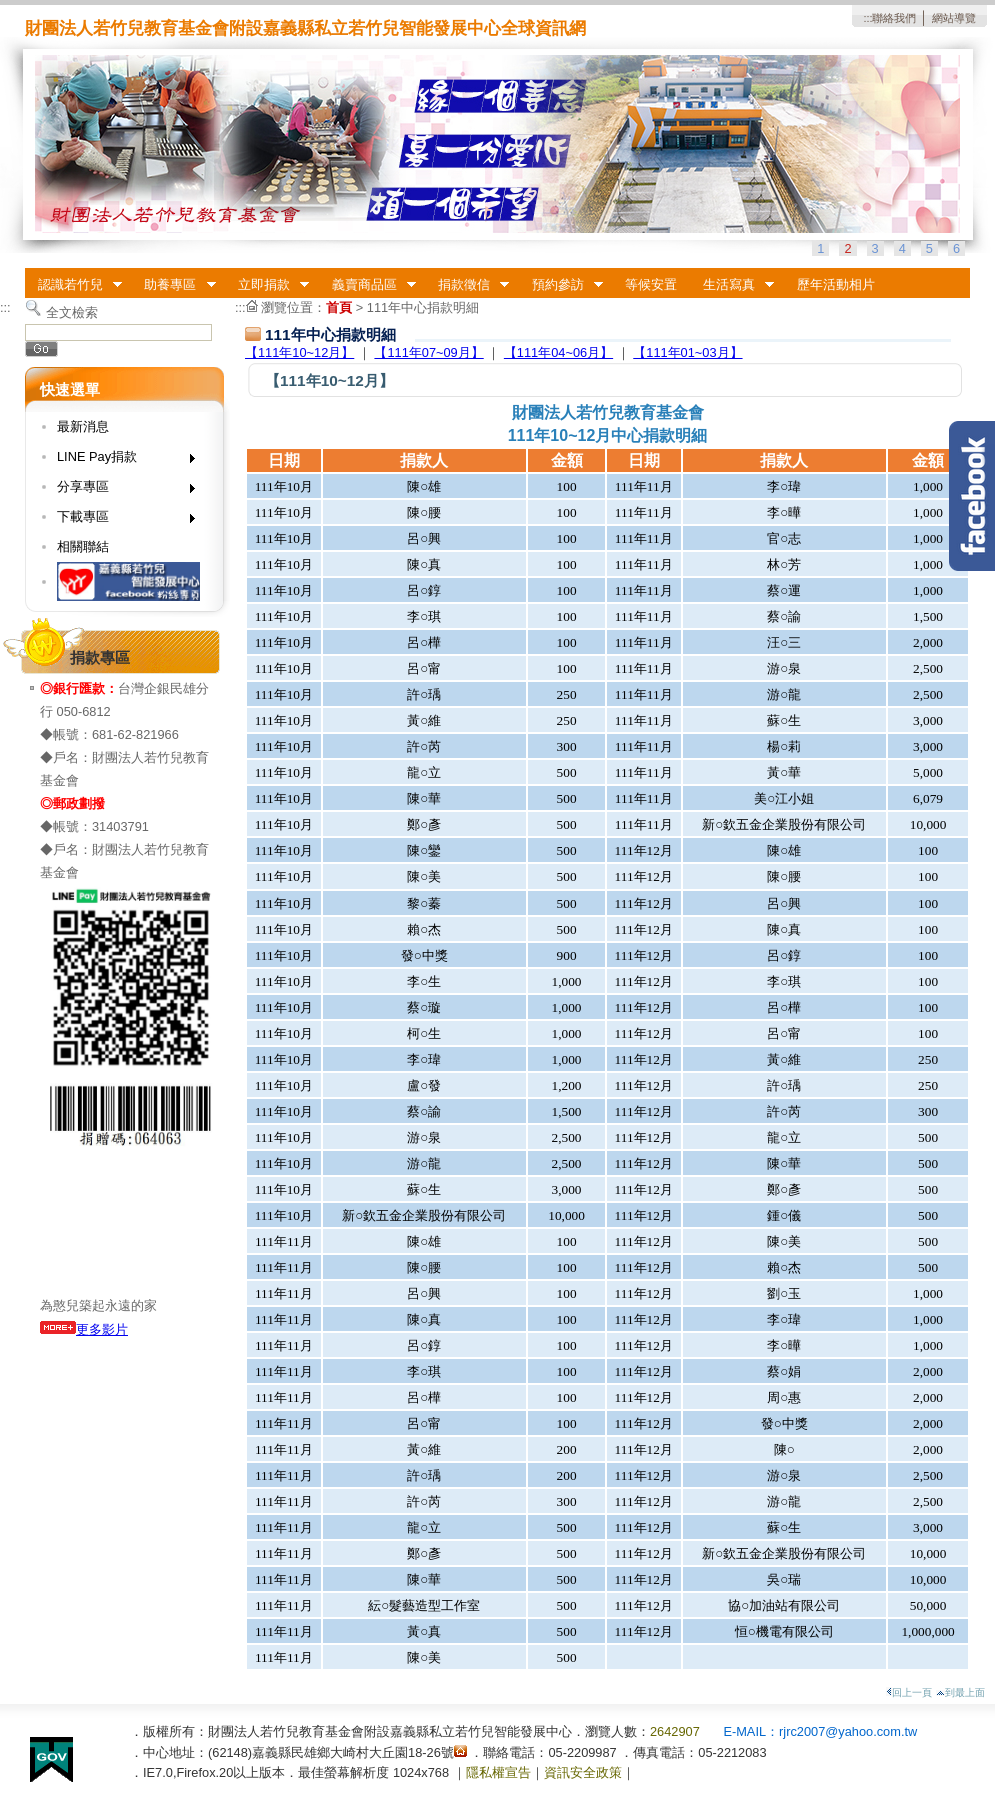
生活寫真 (732, 285)
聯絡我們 (894, 18)
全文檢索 (72, 312)
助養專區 (174, 285)
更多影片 (84, 1329)
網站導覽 (954, 18)
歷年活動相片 (836, 284)
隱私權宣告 (498, 1772)
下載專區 (119, 520)
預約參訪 (561, 285)
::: (867, 18)
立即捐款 (267, 285)
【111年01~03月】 (687, 352)
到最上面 (960, 1692)
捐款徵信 (467, 285)
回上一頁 (909, 1692)
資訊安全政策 (583, 1772)
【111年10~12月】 (299, 352)
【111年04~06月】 (558, 352)
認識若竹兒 (73, 285)
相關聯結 (83, 546)
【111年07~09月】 (428, 352)
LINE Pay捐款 (119, 460)
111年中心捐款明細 (423, 307)
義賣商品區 (367, 285)
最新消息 (83, 426)
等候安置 (651, 284)
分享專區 (119, 490)
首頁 (339, 307)
